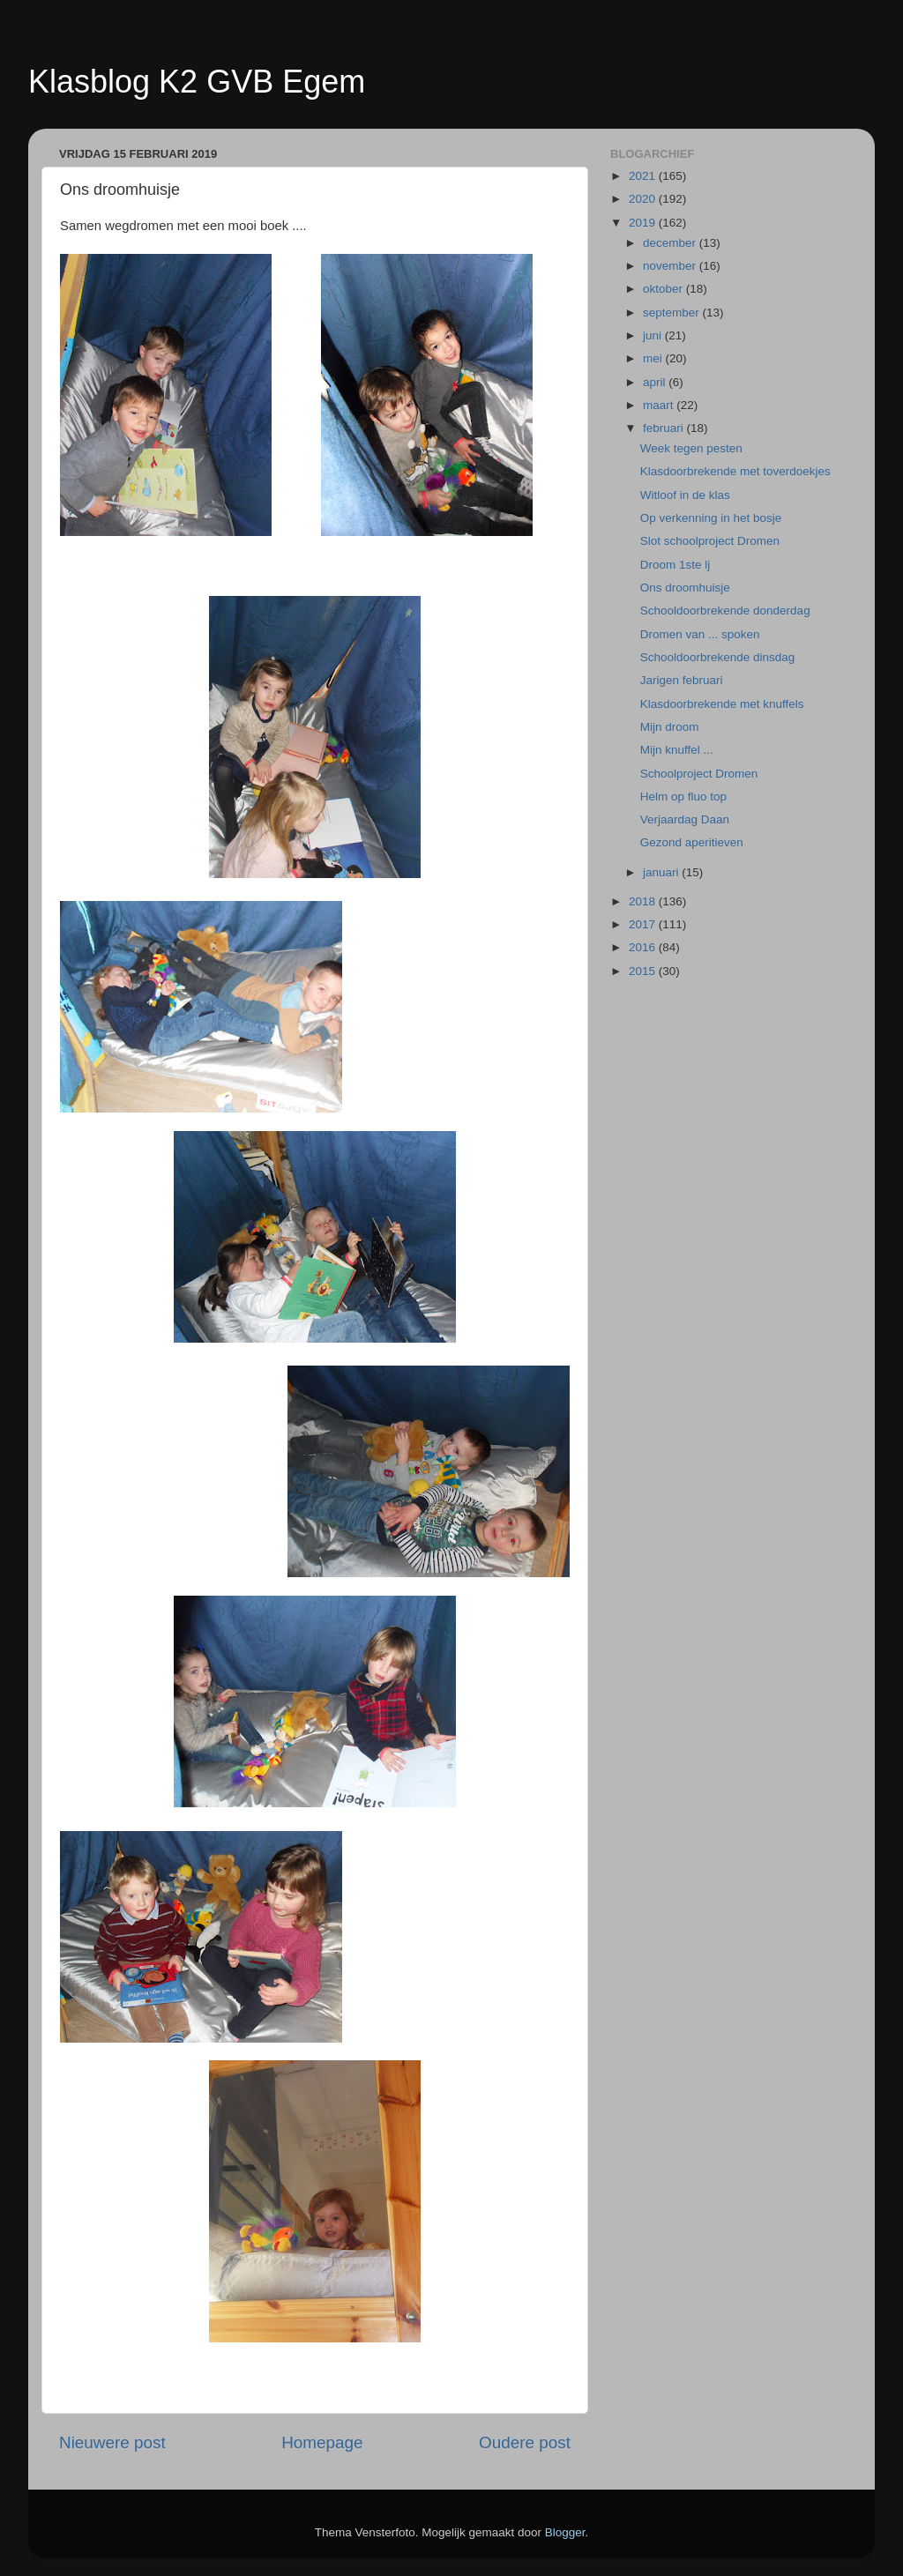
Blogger (565, 2532)
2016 (644, 947)
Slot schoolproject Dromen (710, 540)
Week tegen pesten (691, 448)
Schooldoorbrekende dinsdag (717, 657)
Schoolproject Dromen (699, 773)
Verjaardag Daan (684, 819)
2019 (644, 222)
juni (654, 335)
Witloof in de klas (685, 495)
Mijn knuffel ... (676, 749)
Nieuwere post (112, 2442)
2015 (644, 971)
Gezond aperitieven (691, 842)
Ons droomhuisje (685, 587)
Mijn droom (669, 726)
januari (662, 872)
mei (654, 358)
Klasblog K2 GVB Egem (196, 81)
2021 (644, 175)
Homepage (321, 2442)
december (671, 242)
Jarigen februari (681, 680)
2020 (644, 198)
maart (659, 405)
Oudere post (525, 2442)
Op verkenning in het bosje (711, 518)
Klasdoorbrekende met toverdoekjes (735, 471)
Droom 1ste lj (675, 564)
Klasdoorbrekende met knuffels (722, 704)
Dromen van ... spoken (700, 634)
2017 (644, 924)
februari (665, 428)
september (673, 312)
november (671, 265)
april (655, 382)
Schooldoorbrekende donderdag (725, 610)
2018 (644, 901)
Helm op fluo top (683, 796)
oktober (664, 288)
